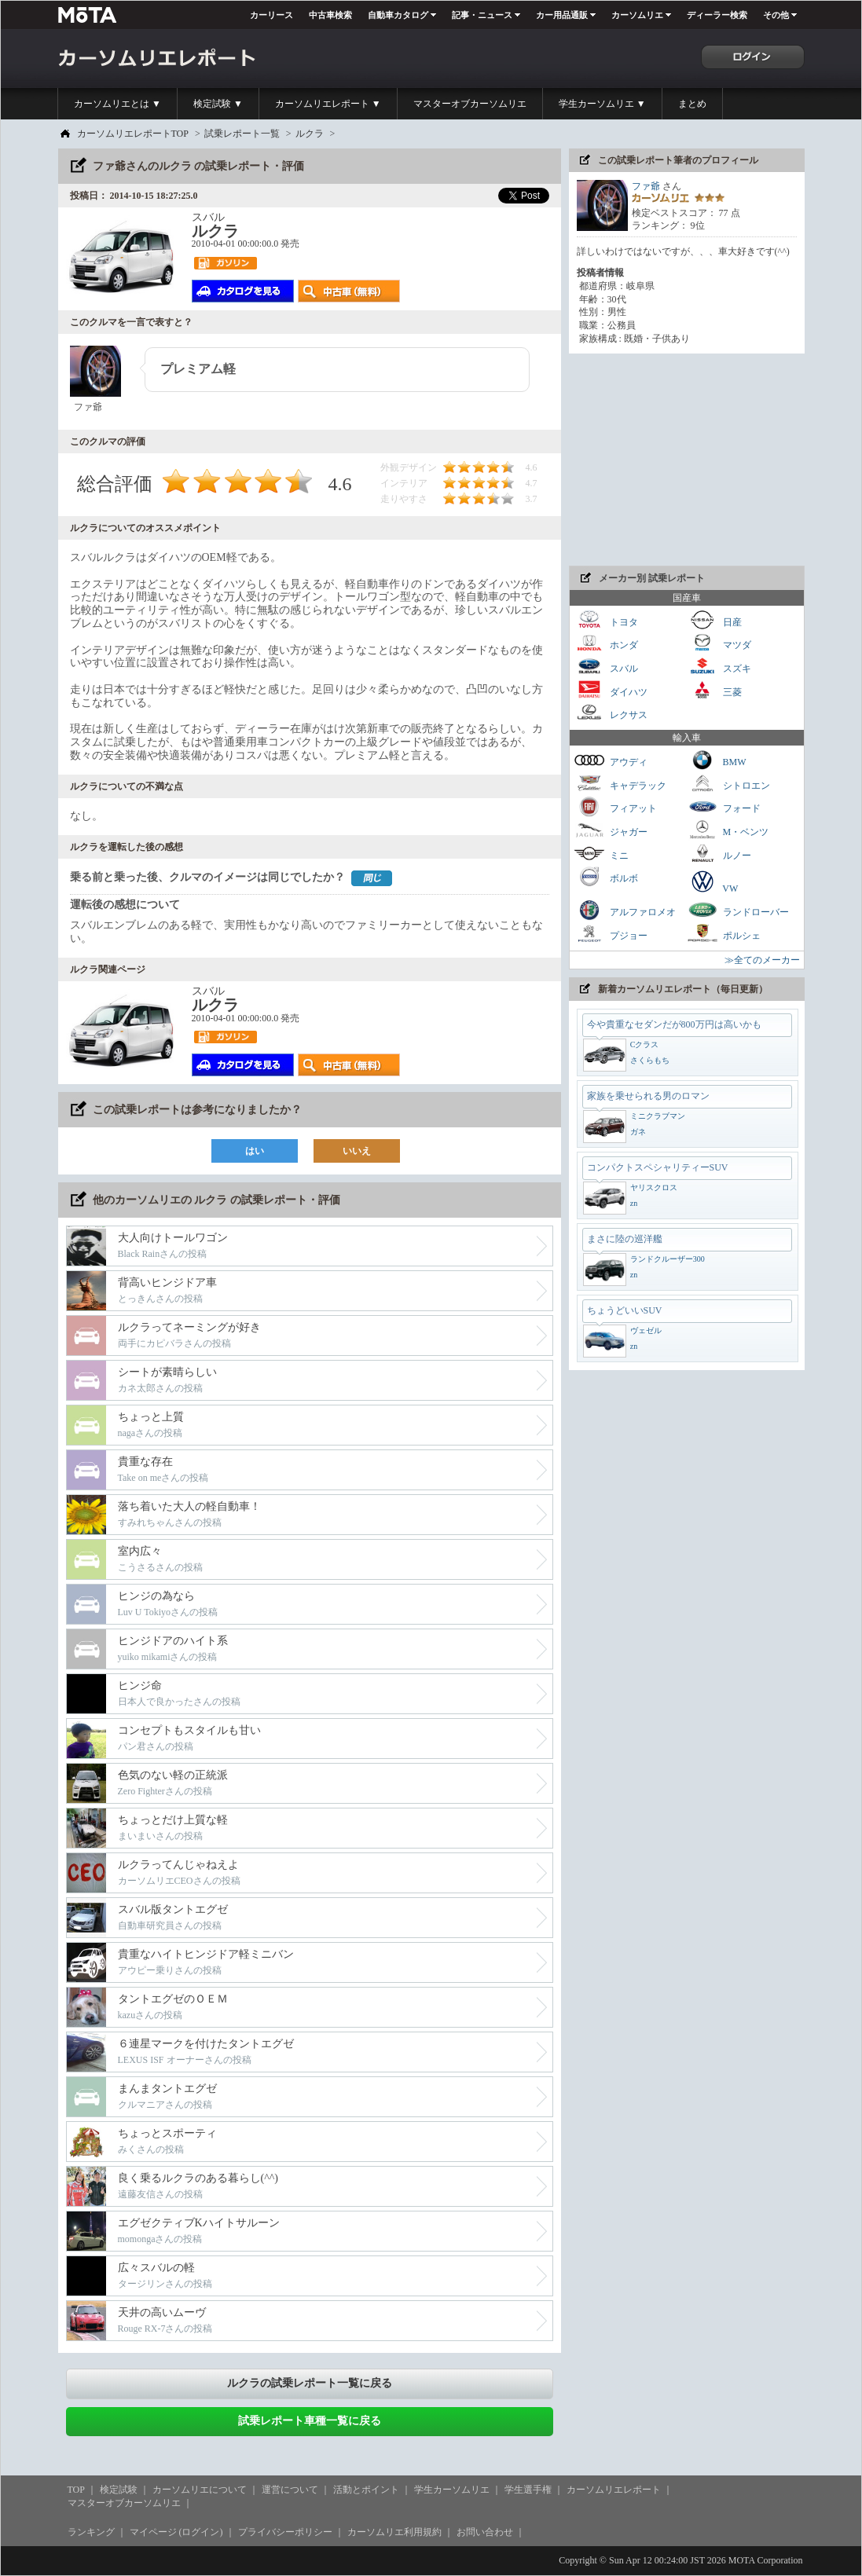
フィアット (615, 806)
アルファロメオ (625, 910)
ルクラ (309, 133)
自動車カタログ (398, 15)
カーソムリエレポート (614, 2489)
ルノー (719, 853)
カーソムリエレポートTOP (133, 133)
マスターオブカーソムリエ (469, 103)
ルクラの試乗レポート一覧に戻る (309, 2383)
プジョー (610, 933)
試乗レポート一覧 (242, 133)
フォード (724, 806)
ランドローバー (738, 910)
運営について (290, 2489)
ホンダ (606, 643)
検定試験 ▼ (218, 103)
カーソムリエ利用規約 (394, 2532)
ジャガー (610, 830)
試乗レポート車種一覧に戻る (309, 2421)
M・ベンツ (728, 830)
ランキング (91, 2532)
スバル (606, 666)
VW (713, 881)
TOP (76, 2489)
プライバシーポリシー (285, 2532)
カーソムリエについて (199, 2489)
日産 (714, 620)
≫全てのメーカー (762, 960)
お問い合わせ (485, 2532)
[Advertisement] (687, 459)
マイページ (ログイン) (176, 2532)
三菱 (714, 690)
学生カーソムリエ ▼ (602, 103)
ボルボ (606, 876)
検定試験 (119, 2489)
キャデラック (620, 783)
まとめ (692, 103)
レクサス (610, 713)
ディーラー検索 (717, 15)
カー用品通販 (562, 15)
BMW (716, 760)
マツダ (719, 643)
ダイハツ (610, 690)
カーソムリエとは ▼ (117, 103)
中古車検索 (330, 15)
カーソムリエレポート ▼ (328, 103)
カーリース (271, 15)
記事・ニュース (482, 15)
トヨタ (606, 620)
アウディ (610, 760)
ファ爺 (646, 186)
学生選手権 (528, 2489)
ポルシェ (724, 933)
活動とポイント (366, 2489)
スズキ (719, 666)
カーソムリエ (637, 15)
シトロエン (728, 783)
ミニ (601, 853)
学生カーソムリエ (452, 2489)
